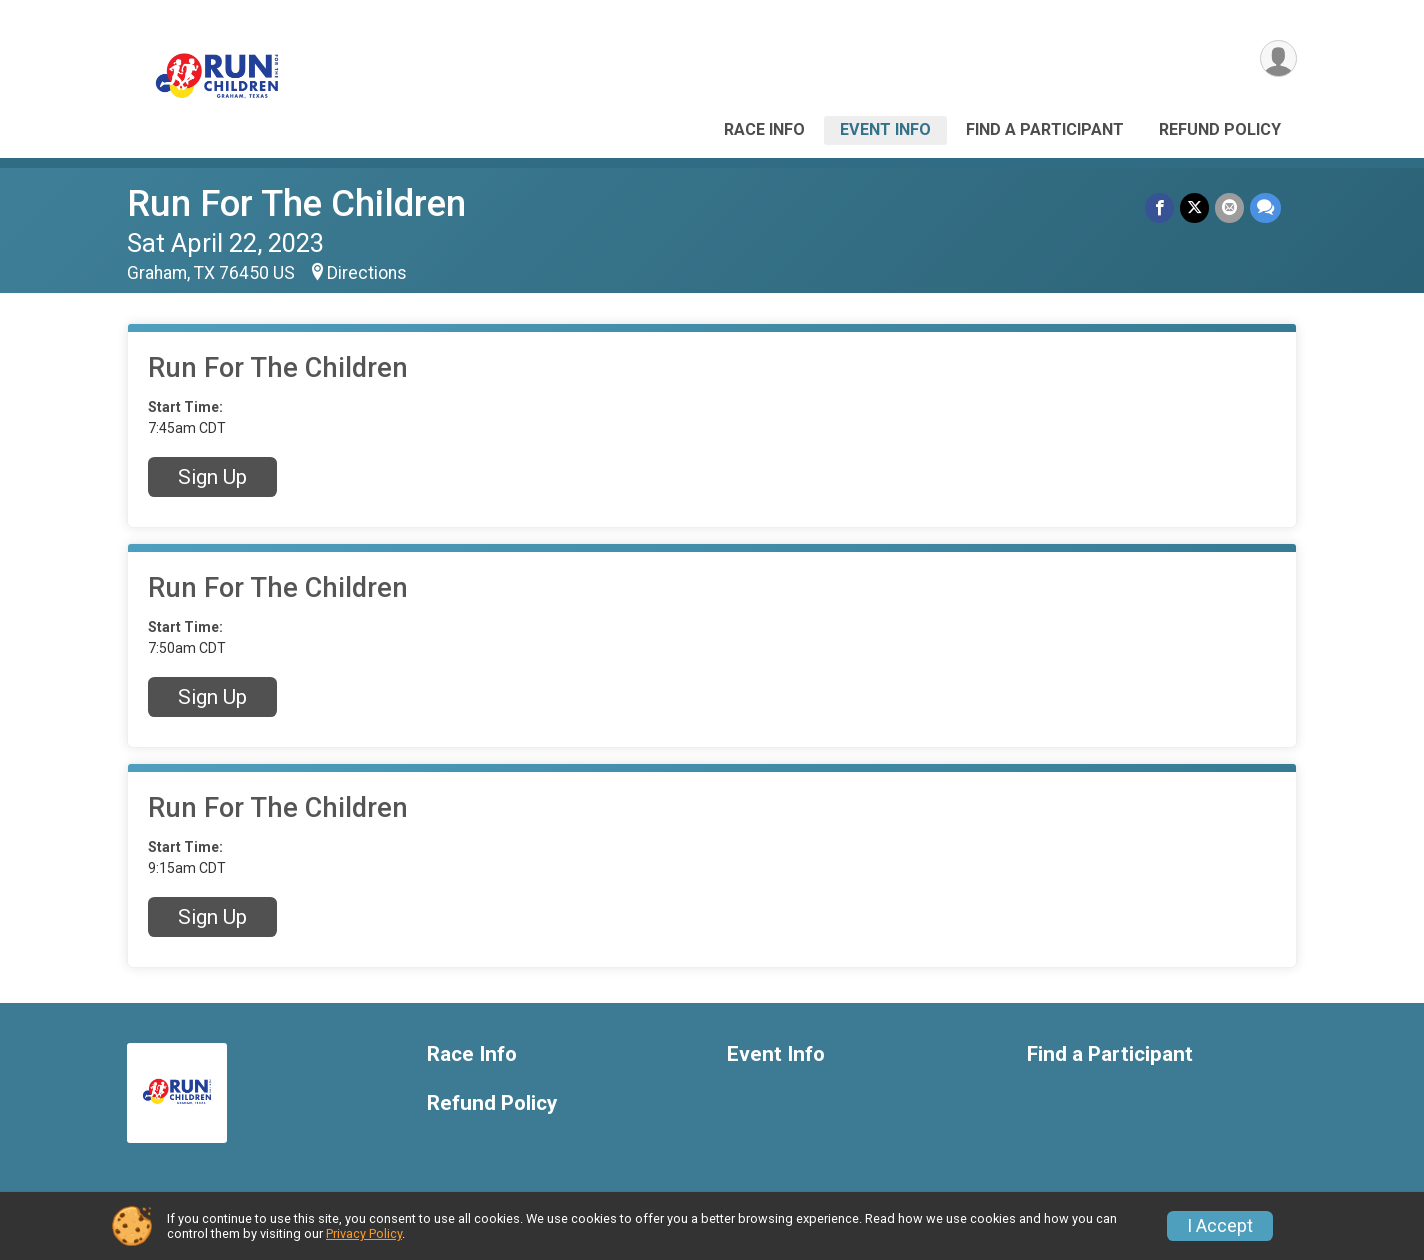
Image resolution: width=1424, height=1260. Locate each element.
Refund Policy (1220, 129)
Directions (367, 273)
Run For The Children (296, 203)
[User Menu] (1278, 58)
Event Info (885, 129)
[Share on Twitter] (1194, 207)
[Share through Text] (1265, 207)
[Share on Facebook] (1159, 207)
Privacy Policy (364, 1233)
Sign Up (212, 477)
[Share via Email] (1229, 207)
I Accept (1220, 1226)
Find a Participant (1045, 129)
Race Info (764, 129)
